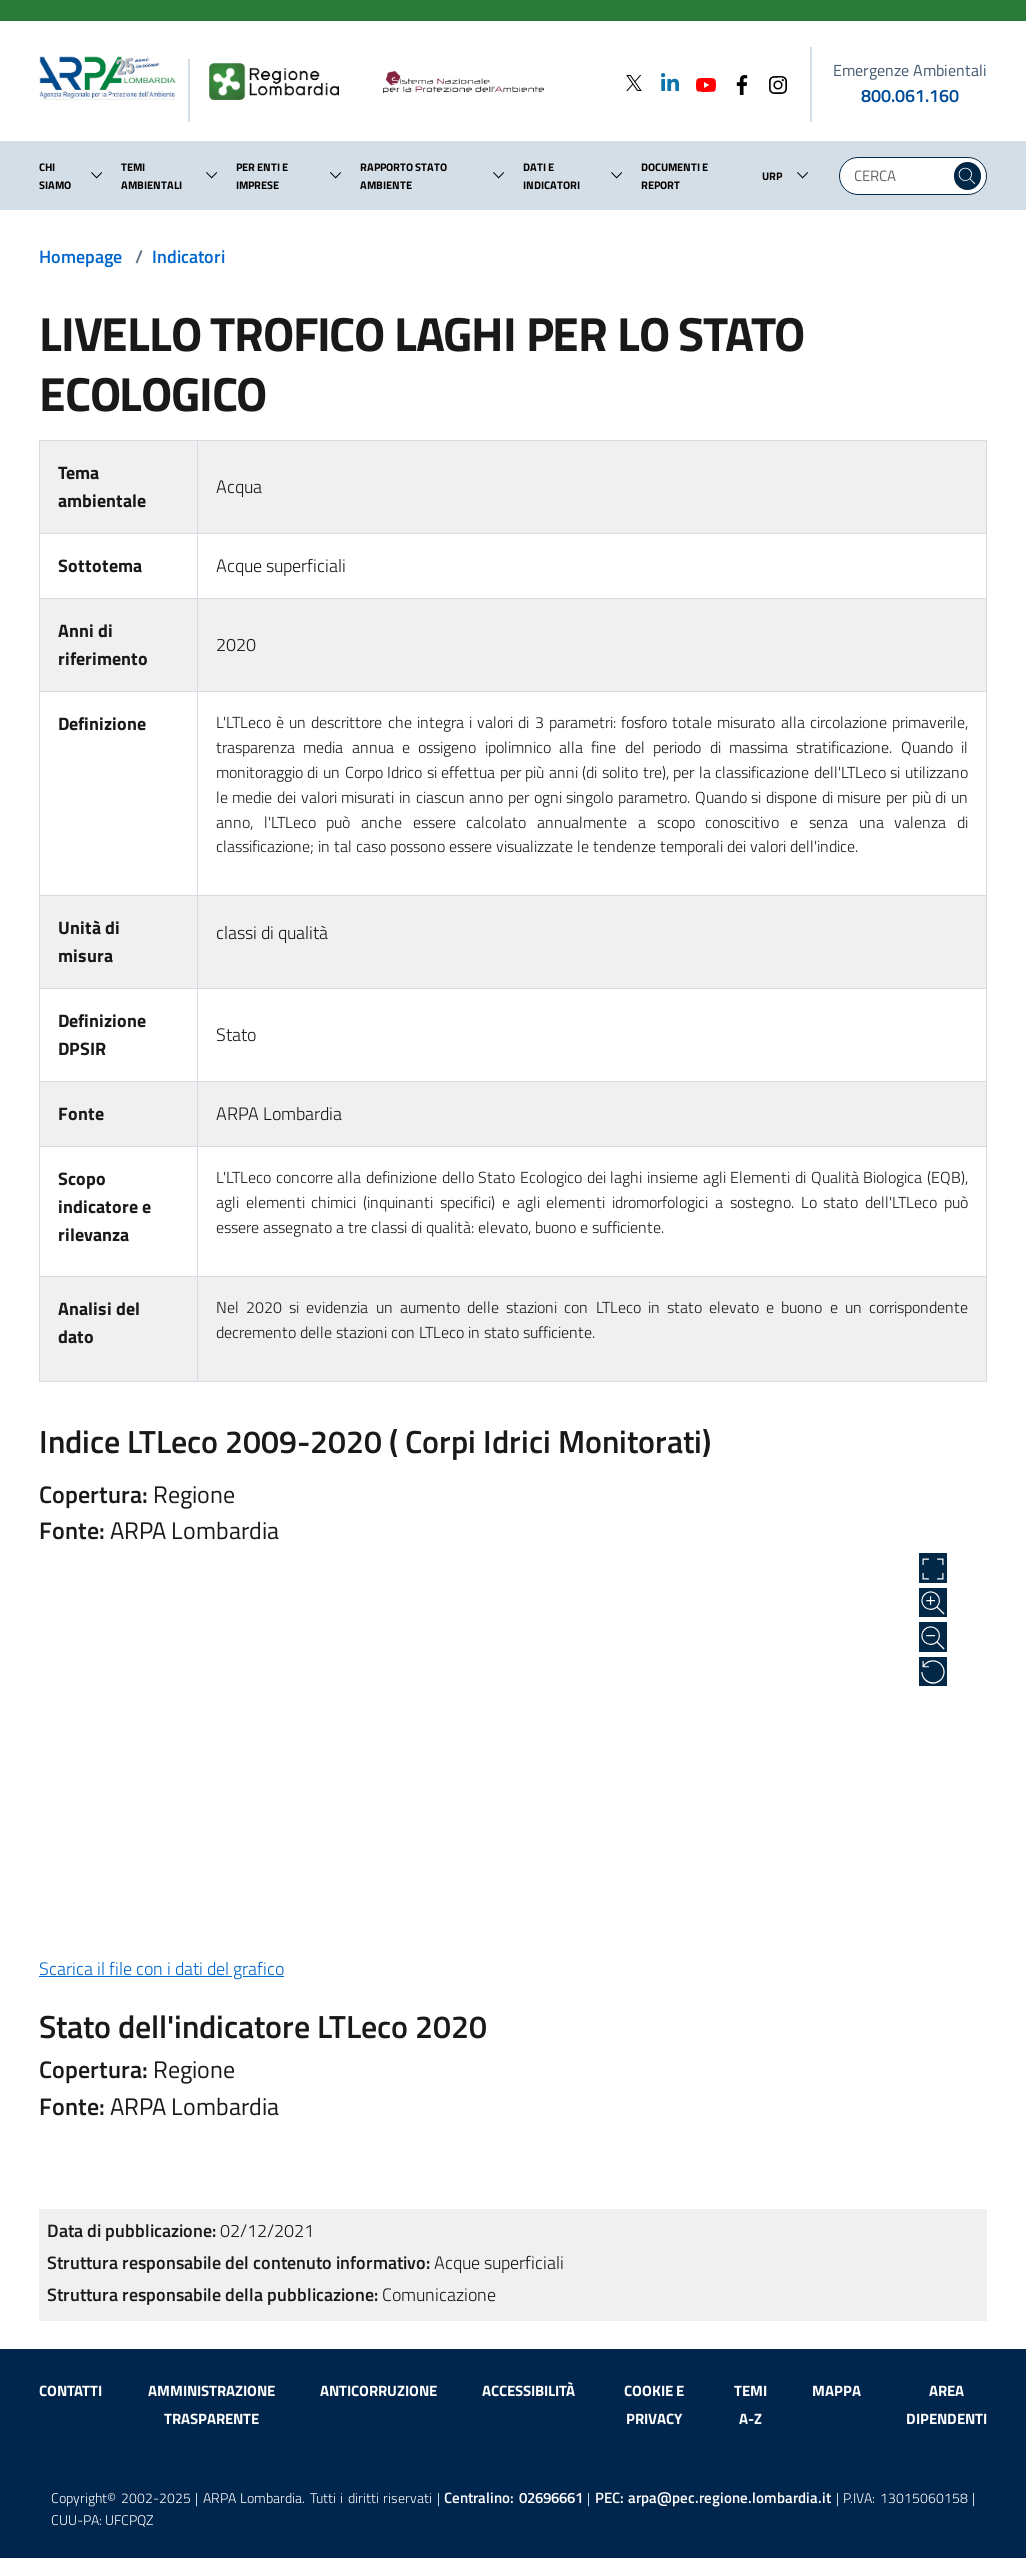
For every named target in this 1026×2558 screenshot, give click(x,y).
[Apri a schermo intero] (933, 1568)
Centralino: (513, 2497)
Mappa (836, 2390)
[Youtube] (700, 82)
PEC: (713, 2497)
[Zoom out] (933, 1637)
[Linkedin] (664, 82)
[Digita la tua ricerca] (899, 176)
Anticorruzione (378, 2390)
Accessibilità (528, 2390)
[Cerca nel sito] (967, 176)
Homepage (80, 256)
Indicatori (188, 256)
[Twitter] (634, 82)
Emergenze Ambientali (910, 70)
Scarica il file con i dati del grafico (161, 1968)
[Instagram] (772, 82)
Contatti (70, 2390)
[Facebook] (736, 82)
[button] (97, 175)
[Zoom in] (933, 1603)
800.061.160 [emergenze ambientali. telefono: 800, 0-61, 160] (910, 95)
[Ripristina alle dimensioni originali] (933, 1672)
